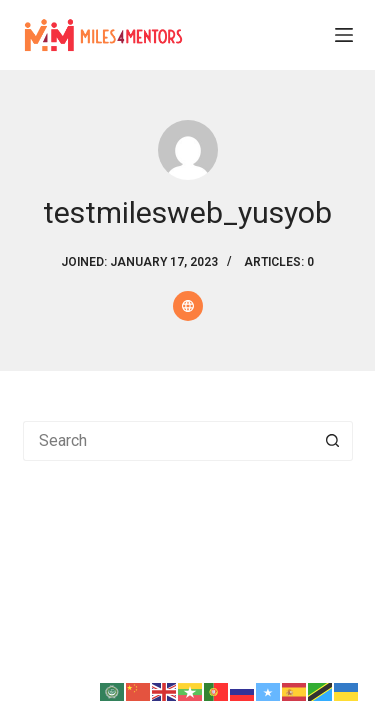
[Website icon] (188, 306)
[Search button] (333, 441)
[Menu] (344, 35)
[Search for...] (168, 441)
